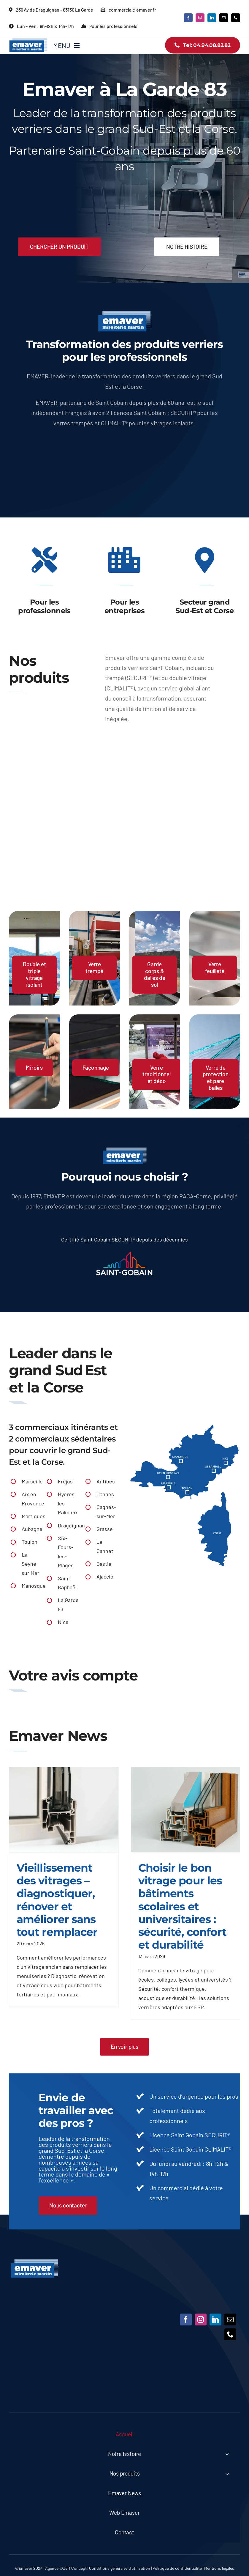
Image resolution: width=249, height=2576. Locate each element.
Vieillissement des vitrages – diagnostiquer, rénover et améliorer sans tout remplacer (57, 1899)
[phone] (235, 17)
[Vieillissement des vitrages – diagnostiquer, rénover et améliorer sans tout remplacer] (63, 1809)
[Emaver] (34, 2262)
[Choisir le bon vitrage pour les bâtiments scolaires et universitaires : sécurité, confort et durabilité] (185, 1809)
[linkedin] (211, 17)
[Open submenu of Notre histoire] (227, 2454)
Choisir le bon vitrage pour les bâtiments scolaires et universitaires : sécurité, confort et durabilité (182, 1906)
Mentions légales (219, 2568)
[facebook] (188, 17)
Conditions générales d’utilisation (119, 2568)
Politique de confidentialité (177, 2568)
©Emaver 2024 (29, 2568)
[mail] (223, 17)
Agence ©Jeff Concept (66, 2568)
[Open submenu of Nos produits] (227, 2473)
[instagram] (200, 17)
